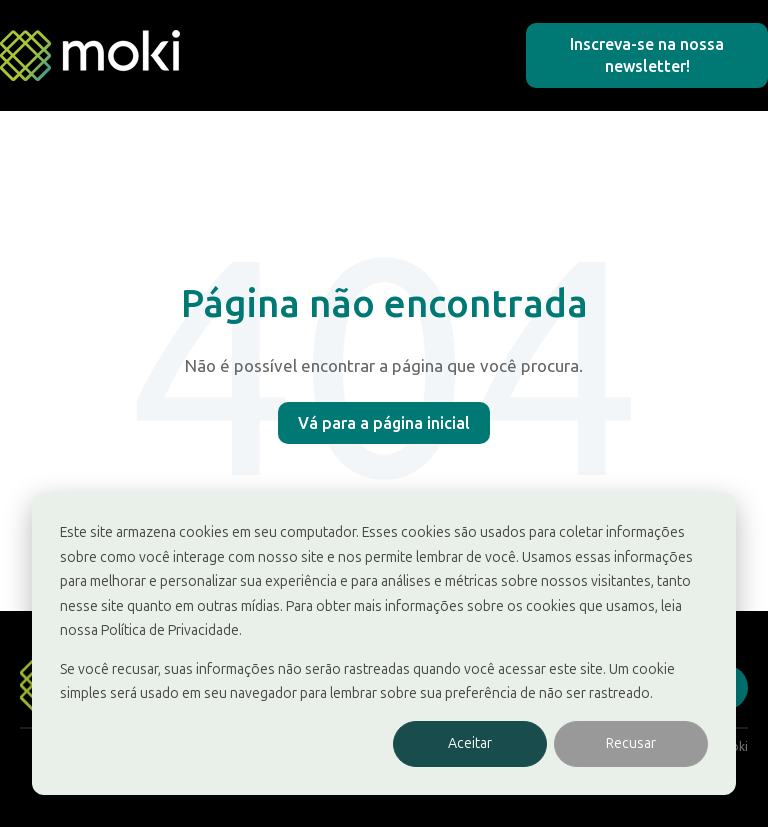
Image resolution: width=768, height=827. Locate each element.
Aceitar (470, 743)
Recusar (631, 743)
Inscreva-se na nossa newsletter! (647, 55)
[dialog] (384, 644)
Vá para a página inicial (384, 423)
